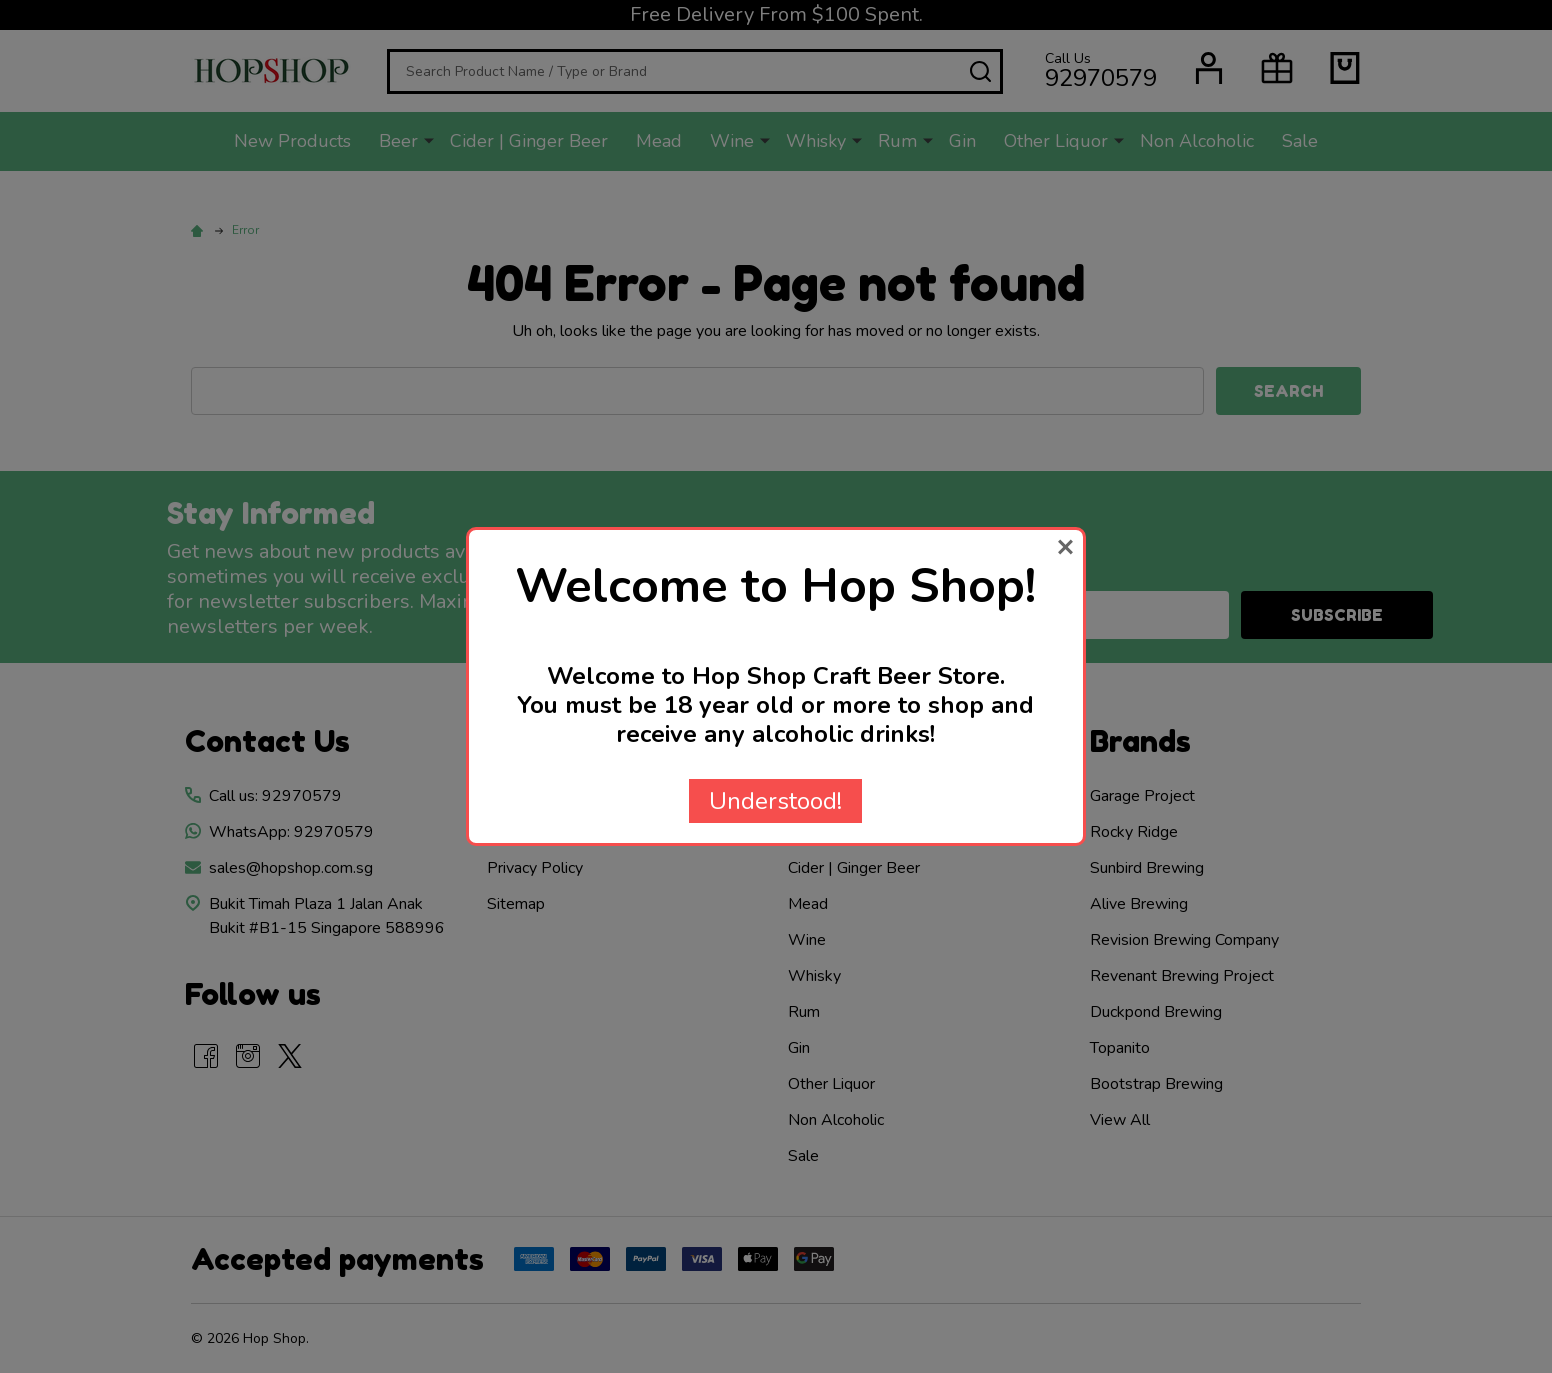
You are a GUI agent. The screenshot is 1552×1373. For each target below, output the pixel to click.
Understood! (775, 801)
